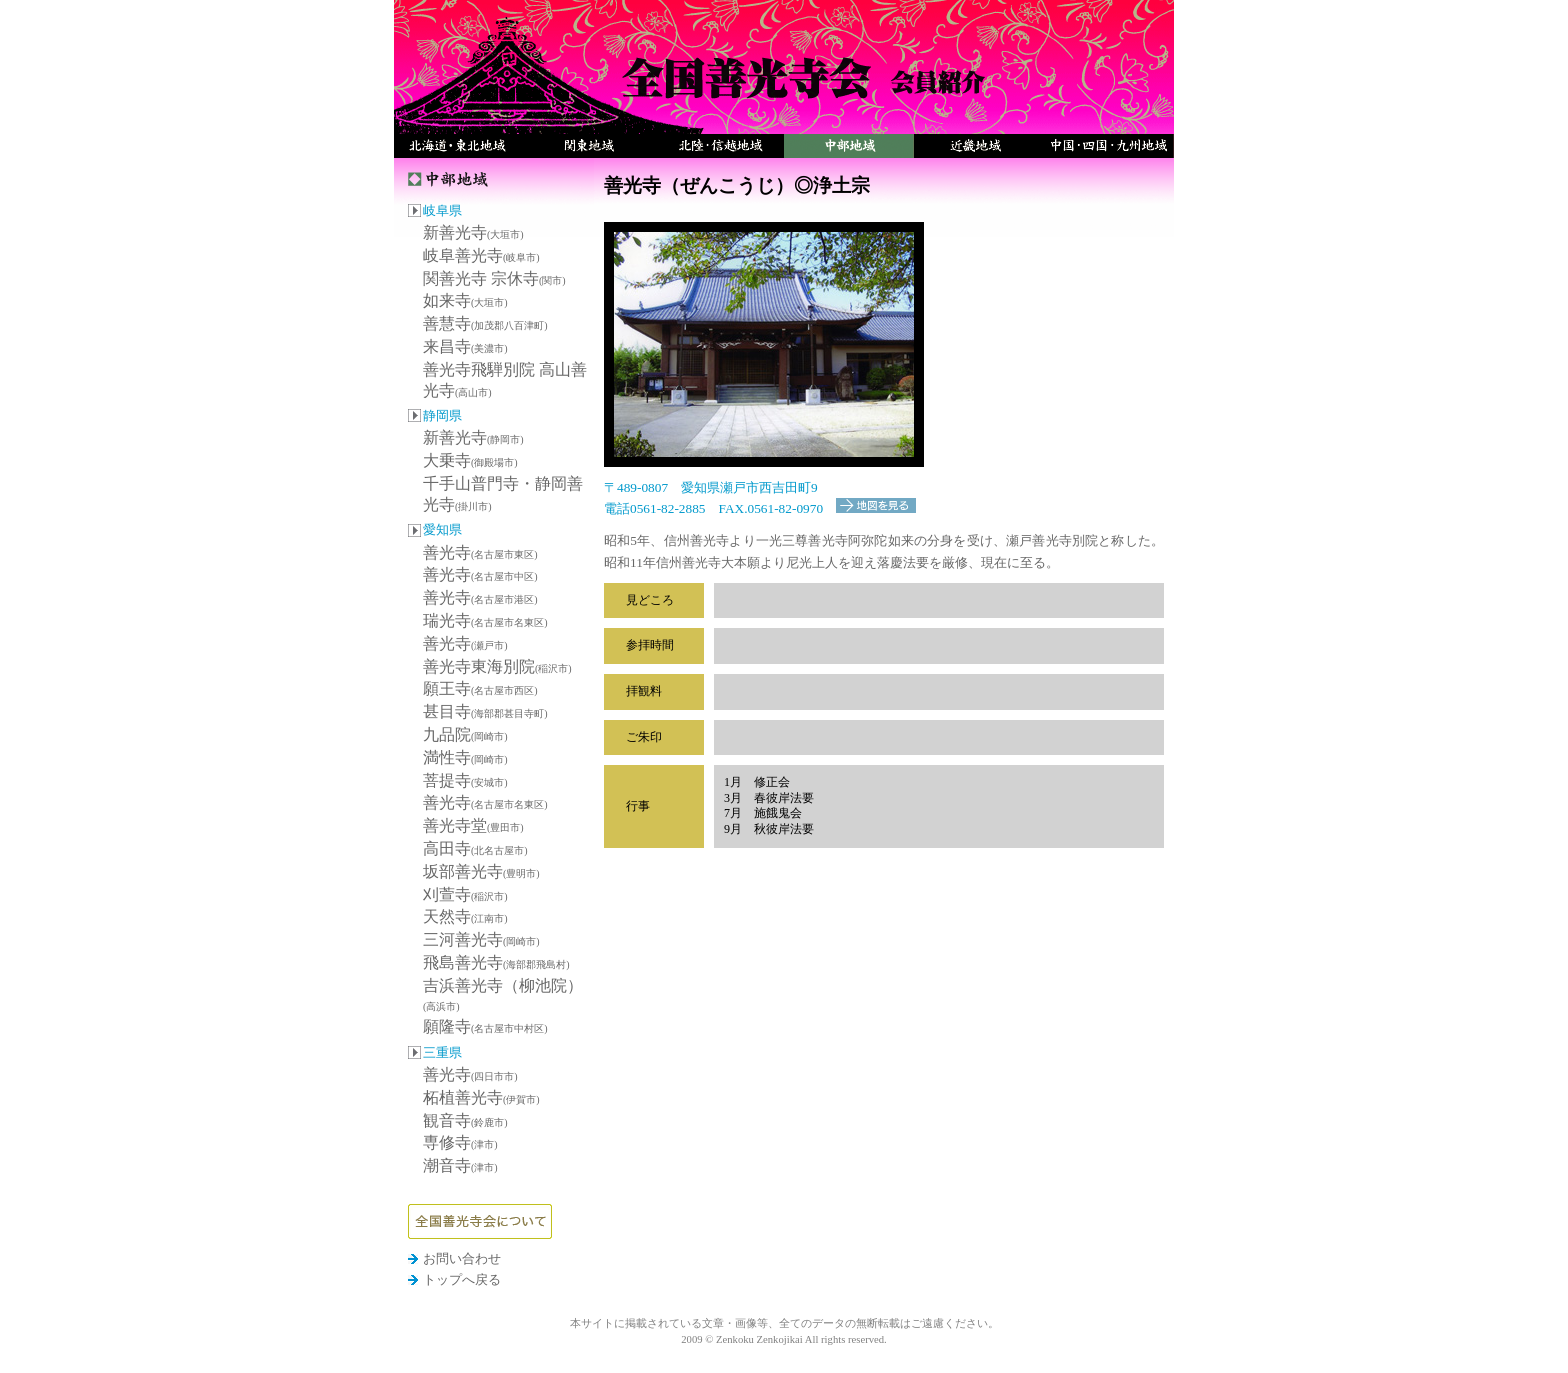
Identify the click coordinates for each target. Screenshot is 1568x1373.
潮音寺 (460, 1165)
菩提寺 (465, 780)
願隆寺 (485, 1026)
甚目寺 (485, 711)
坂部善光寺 (481, 871)
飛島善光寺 (496, 962)
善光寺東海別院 (497, 666)
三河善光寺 (481, 939)
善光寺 (480, 552)
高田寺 (475, 848)
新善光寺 (473, 232)
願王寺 (480, 688)
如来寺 (465, 300)
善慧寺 (485, 323)
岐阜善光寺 (481, 255)
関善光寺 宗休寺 (494, 278)
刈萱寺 (465, 894)
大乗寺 (470, 460)
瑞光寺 (485, 620)
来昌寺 (465, 346)
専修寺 (460, 1142)
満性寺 (465, 757)
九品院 (465, 734)
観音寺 (465, 1120)
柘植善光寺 (481, 1097)
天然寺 (465, 916)
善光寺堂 (473, 825)
